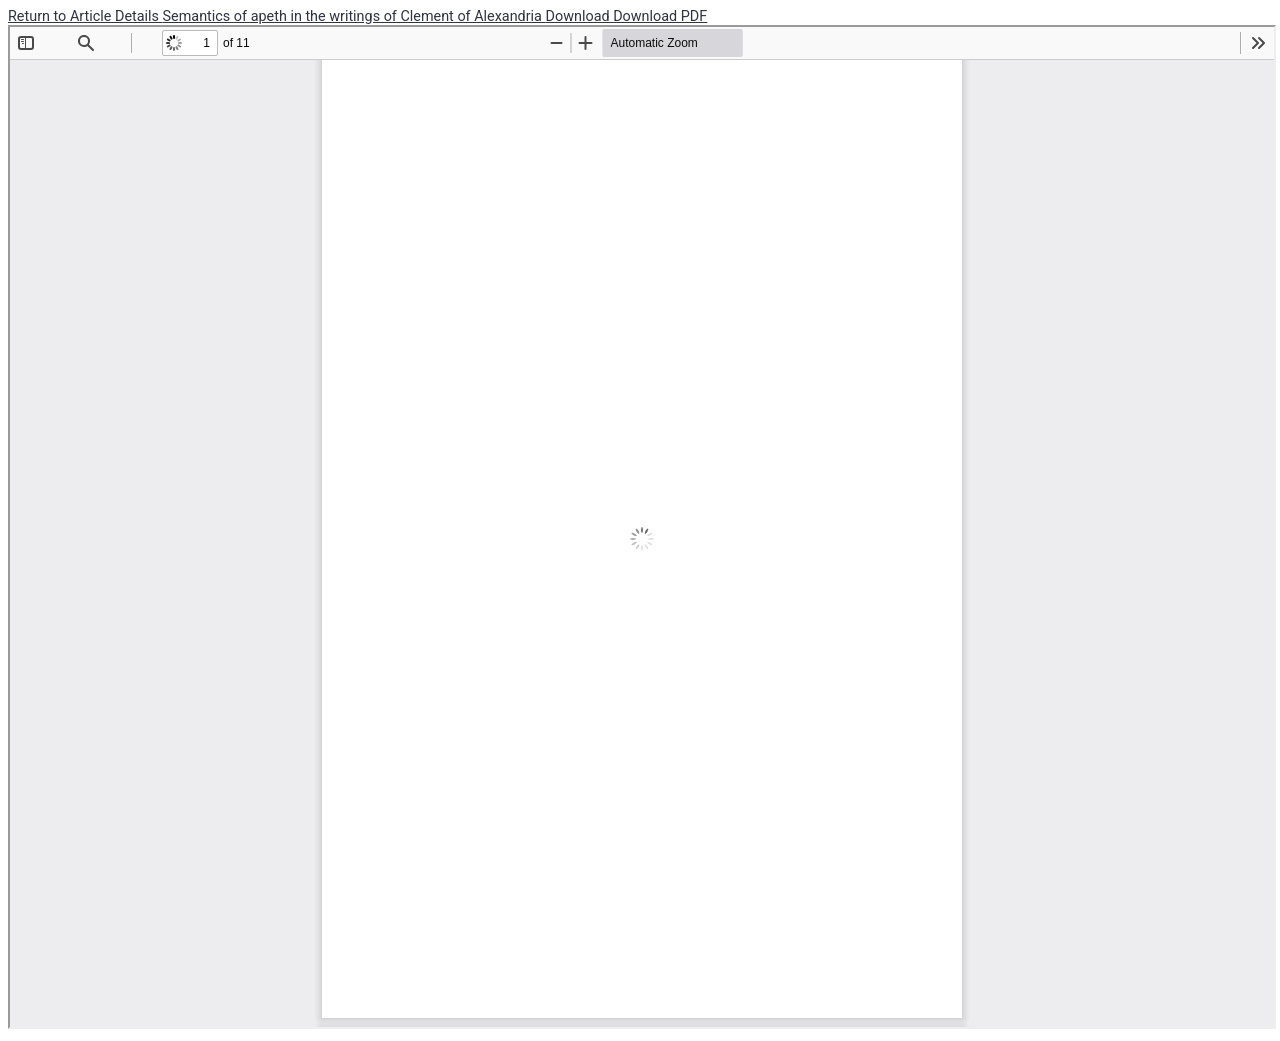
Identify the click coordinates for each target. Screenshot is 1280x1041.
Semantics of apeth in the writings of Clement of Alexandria (354, 16)
